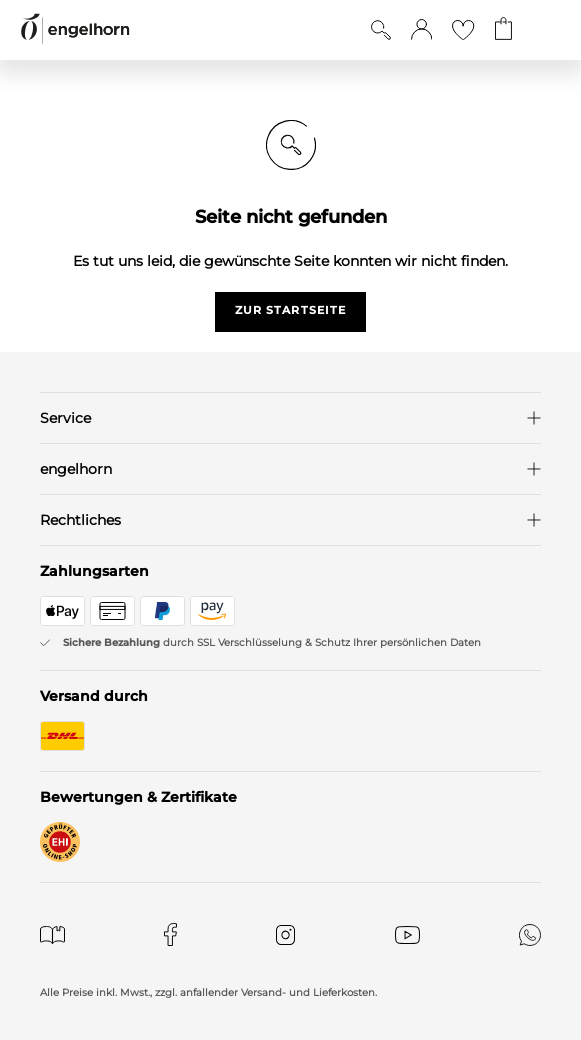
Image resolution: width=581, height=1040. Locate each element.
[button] (421, 30)
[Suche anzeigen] (381, 30)
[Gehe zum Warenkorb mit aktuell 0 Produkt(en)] (503, 30)
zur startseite (290, 310)
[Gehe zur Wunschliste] (463, 30)
